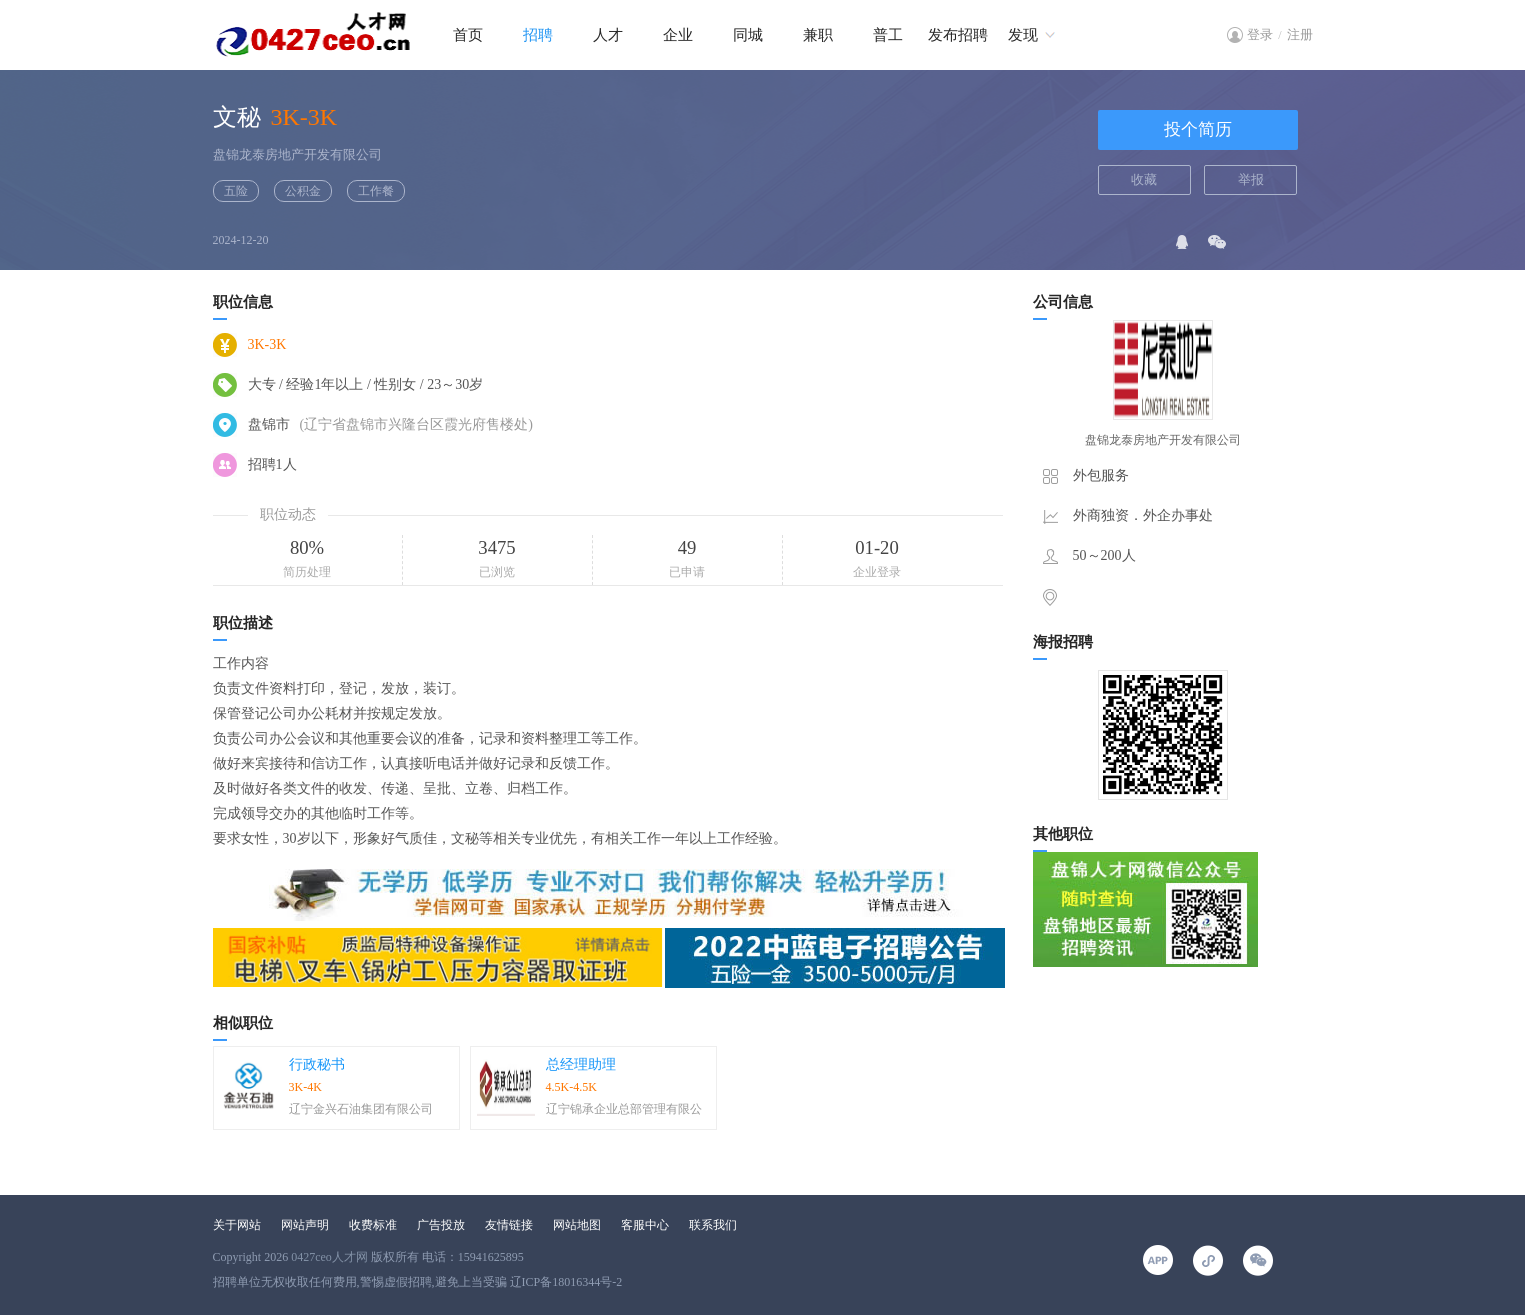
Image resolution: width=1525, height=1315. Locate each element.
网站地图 (577, 1225)
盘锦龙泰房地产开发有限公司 (297, 154)
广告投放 (441, 1225)
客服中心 (645, 1225)
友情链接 (509, 1225)
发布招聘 (958, 35)
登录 (1260, 34)
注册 (1300, 34)
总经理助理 (581, 1064)
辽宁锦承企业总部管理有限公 (624, 1109)
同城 (748, 35)
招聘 (538, 35)
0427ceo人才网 (329, 1257)
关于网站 (237, 1225)
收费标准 (373, 1225)
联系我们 (713, 1225)
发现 (1023, 35)
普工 (888, 35)
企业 (678, 35)
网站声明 (305, 1225)
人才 (608, 35)
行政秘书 (317, 1064)
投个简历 (1198, 129)
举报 (1251, 179)
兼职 (818, 35)
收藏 (1144, 179)
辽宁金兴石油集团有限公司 (361, 1109)
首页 (468, 35)
